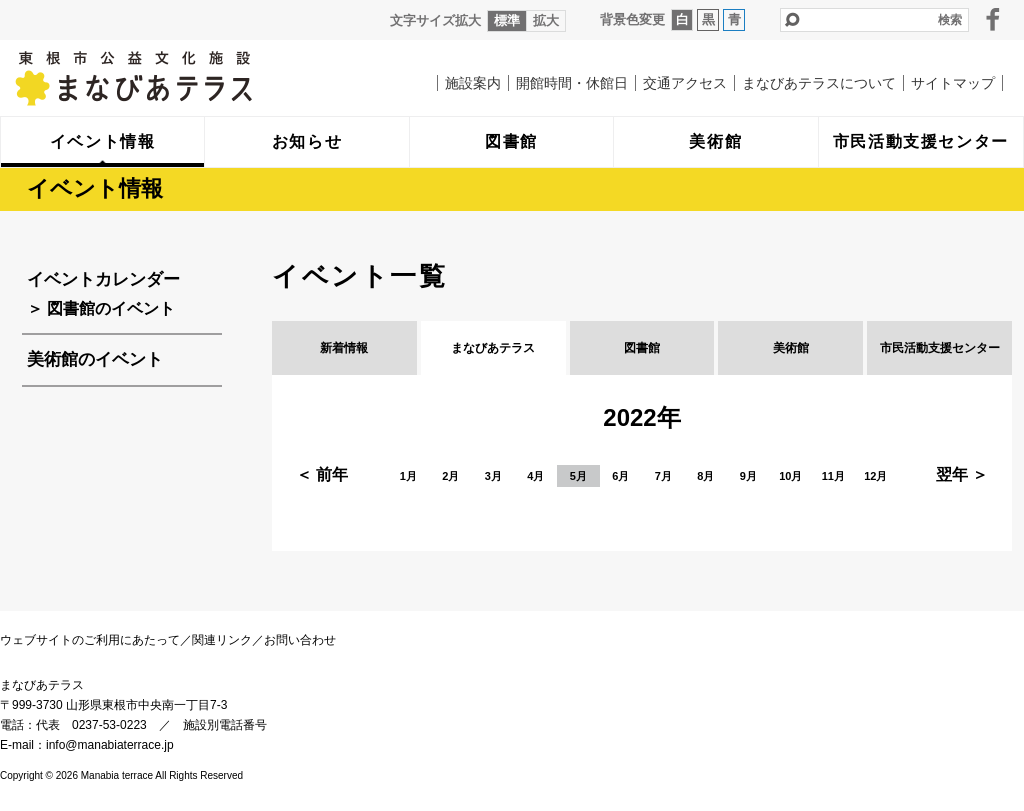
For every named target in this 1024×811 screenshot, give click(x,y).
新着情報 (344, 348)
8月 (705, 476)
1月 (408, 476)
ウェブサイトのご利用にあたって (90, 640)
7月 (663, 476)
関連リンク (222, 640)
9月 (748, 476)
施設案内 (473, 83)
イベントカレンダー (103, 279)
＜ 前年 (322, 474)
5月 (578, 476)
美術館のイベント (95, 359)
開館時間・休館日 (572, 83)
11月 (833, 476)
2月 (450, 476)
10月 (790, 476)
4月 (535, 476)
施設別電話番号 (225, 725)
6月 (620, 476)
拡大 (546, 20)
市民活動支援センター (940, 348)
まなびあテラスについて (819, 83)
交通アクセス (685, 83)
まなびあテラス (175, 78)
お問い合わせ (300, 640)
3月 (493, 476)
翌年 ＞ (962, 474)
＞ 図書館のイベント (101, 308)
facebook (993, 19)
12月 (875, 476)
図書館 (642, 348)
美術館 (791, 348)
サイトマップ (953, 83)
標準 (507, 20)
